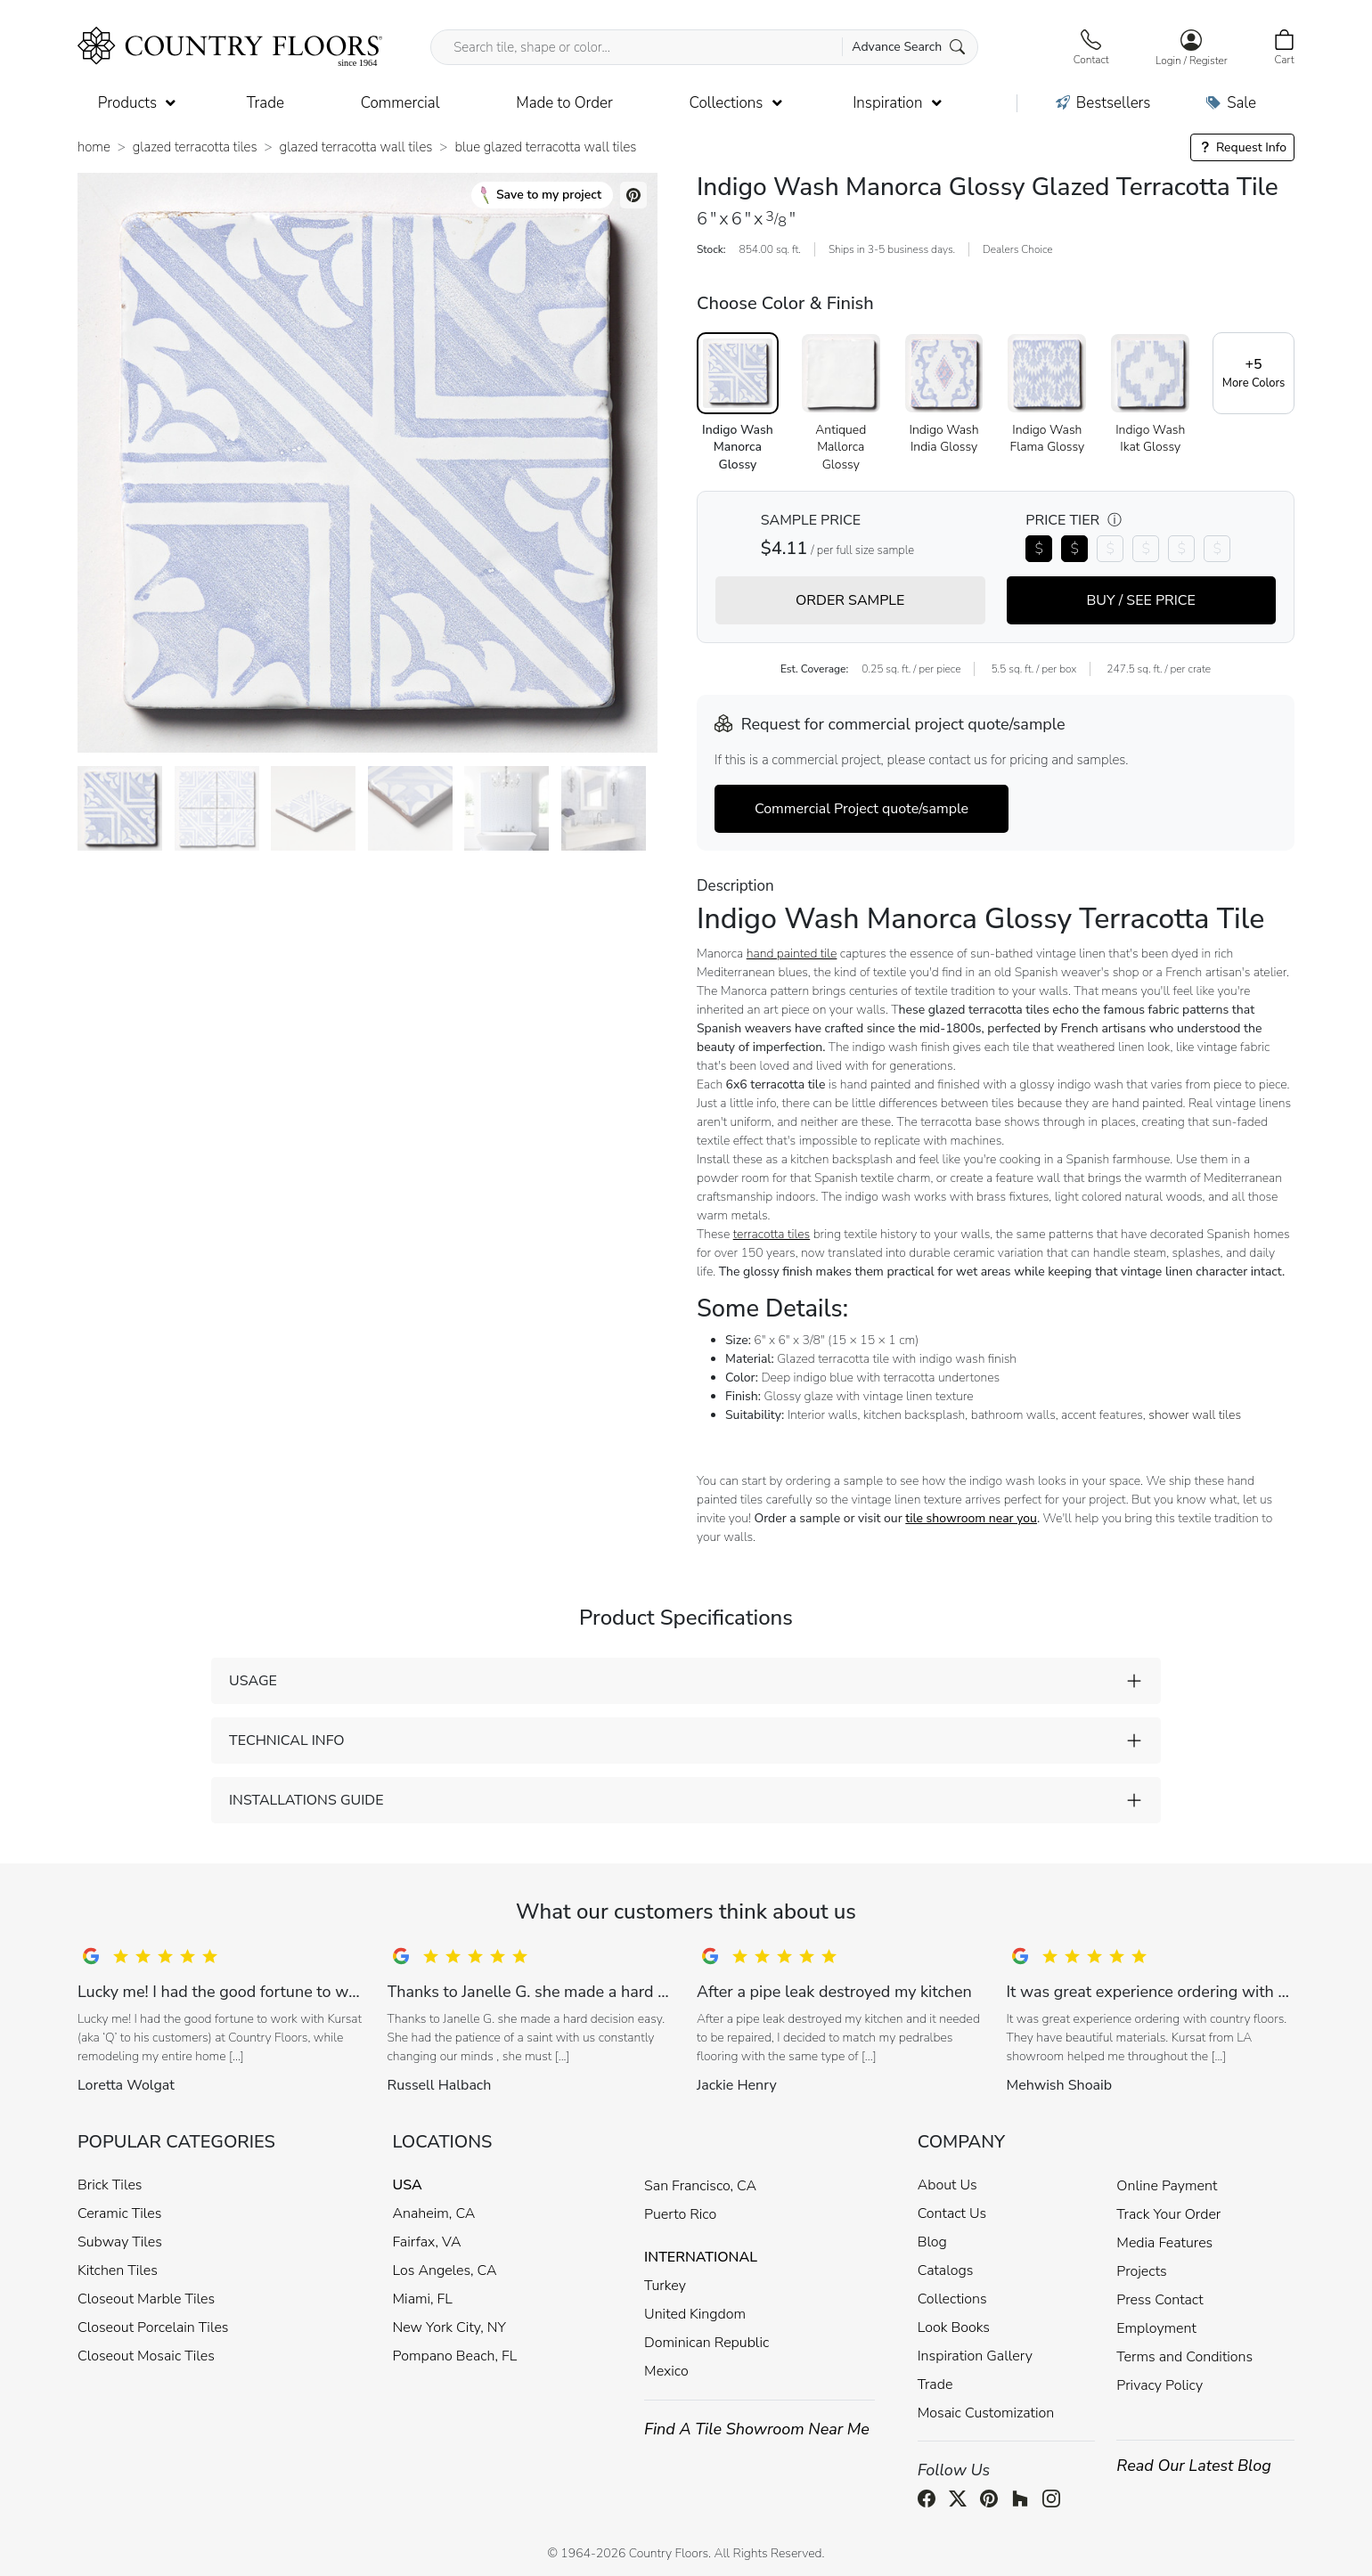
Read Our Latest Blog (1193, 2465)
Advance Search (908, 46)
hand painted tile (792, 953)
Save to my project (541, 195)
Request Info (1242, 147)
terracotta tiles (772, 1234)
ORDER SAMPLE (850, 600)
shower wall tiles (1194, 1414)
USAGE (253, 1681)
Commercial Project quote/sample (861, 809)
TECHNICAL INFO (286, 1740)
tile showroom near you (971, 1518)
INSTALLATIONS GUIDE (306, 1800)
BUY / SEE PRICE (1141, 600)
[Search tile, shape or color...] (704, 47)
